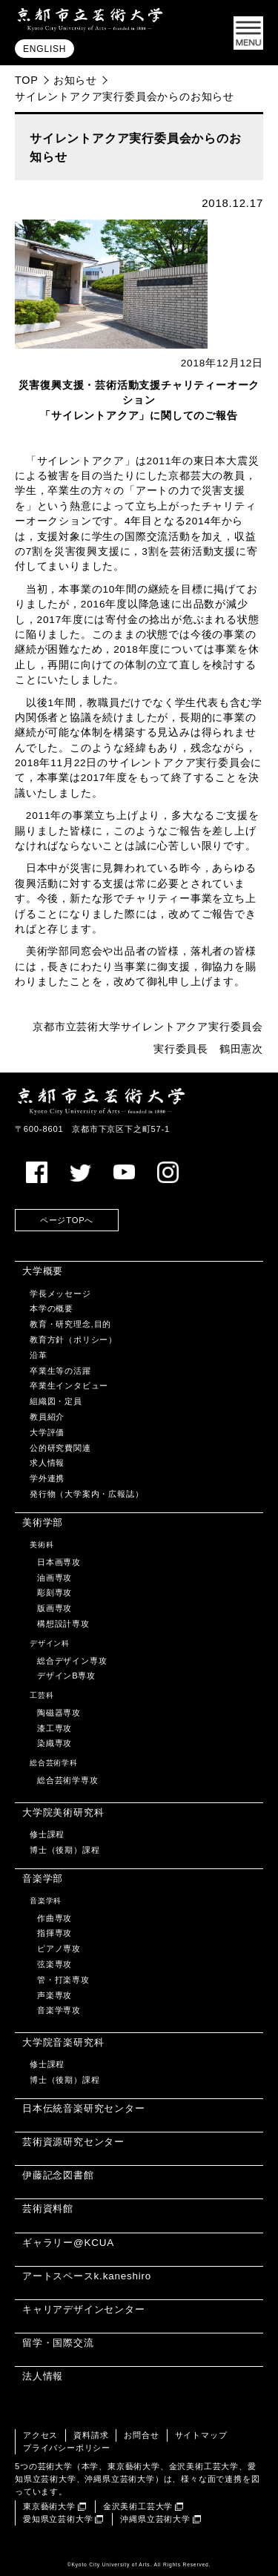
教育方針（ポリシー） (73, 1339)
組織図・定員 (56, 1401)
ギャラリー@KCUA (68, 2242)
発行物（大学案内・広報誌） (86, 1493)
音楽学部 (42, 1878)
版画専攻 (54, 1608)
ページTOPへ (66, 1220)
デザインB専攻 (66, 1675)
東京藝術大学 (49, 2506)
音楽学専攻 (59, 2010)
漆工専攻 (54, 1728)
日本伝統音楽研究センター (83, 2108)
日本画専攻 (59, 1562)
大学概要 (42, 1271)
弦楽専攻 (54, 1964)
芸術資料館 (47, 2208)
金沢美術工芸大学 (138, 2506)
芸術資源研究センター (73, 2141)
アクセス (40, 2435)
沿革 (38, 1355)
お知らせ (75, 80)
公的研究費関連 (60, 1447)
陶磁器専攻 (59, 1712)
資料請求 (90, 2435)
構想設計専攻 (63, 1623)
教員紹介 (47, 1416)
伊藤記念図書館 (58, 2175)
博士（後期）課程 (64, 1849)
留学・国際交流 (58, 2342)
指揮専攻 (54, 1932)
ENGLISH (44, 49)
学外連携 (47, 1478)
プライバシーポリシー (66, 2447)
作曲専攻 (54, 1918)
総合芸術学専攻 (68, 1780)
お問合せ (141, 2435)
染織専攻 (54, 1743)
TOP (27, 80)
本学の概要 (51, 1308)
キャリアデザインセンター (83, 2309)
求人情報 (47, 1462)
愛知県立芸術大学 (58, 2518)
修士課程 (47, 1834)
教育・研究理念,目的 (70, 1324)
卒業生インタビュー (69, 1385)
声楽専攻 (54, 1995)
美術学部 (42, 1522)
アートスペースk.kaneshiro (86, 2276)
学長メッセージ (60, 1293)
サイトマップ (201, 2435)
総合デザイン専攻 (72, 1660)
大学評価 (47, 1432)
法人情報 (42, 2376)
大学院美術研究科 (63, 1812)
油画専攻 (54, 1577)
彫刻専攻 (54, 1592)
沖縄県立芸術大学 (155, 2518)
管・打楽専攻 (63, 1979)
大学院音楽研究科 (63, 2042)
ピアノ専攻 (59, 1948)
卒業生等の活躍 (60, 1370)
